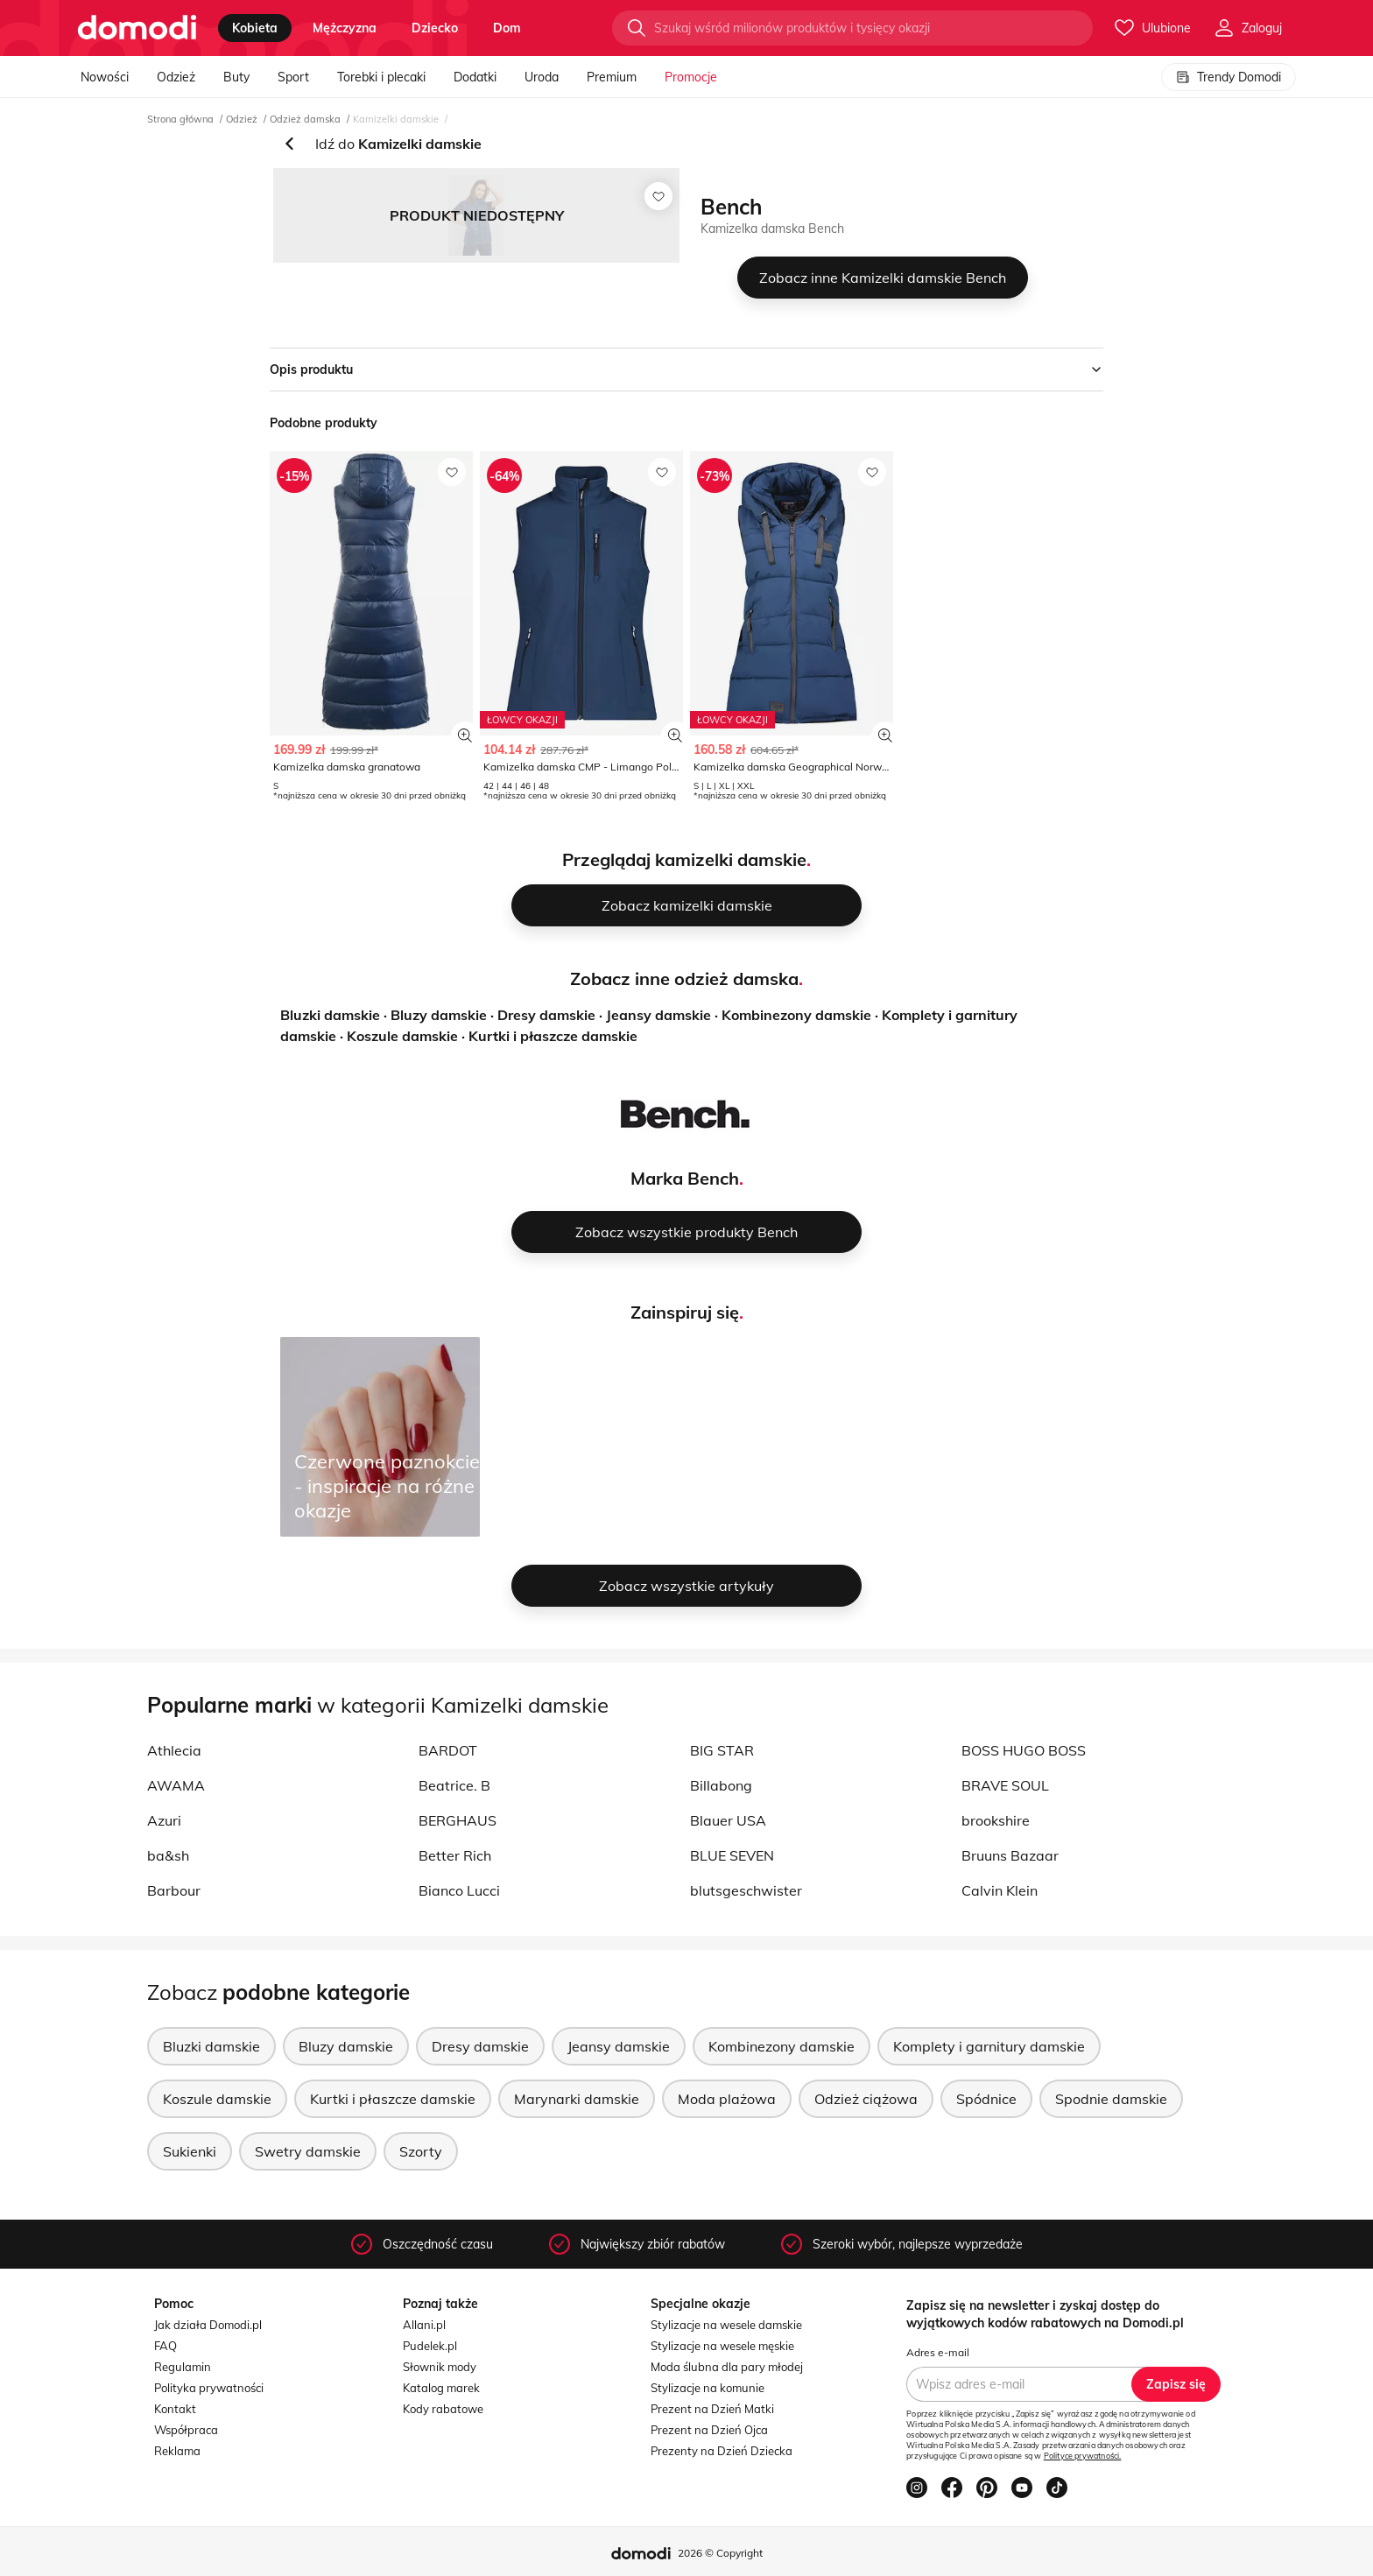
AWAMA (176, 1785)
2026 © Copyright (720, 2552)
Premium (612, 77)
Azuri (164, 1820)
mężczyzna (345, 28)
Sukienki (189, 2151)
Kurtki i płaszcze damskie (552, 1036)
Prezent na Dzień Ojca (709, 2430)
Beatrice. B (454, 1785)
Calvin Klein (999, 1890)
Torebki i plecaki (381, 77)
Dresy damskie (546, 1015)
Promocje (691, 77)
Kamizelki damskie (396, 119)
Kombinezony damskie (796, 1015)
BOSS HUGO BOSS (1023, 1750)
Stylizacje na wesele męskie (722, 2346)
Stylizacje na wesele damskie (726, 2325)
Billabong (721, 1785)
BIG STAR (722, 1750)
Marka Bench (684, 1178)
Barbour (174, 1890)
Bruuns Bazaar (1010, 1855)
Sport (293, 77)
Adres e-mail (937, 2352)
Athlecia (174, 1750)
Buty (236, 77)
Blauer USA (728, 1820)
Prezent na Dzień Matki (712, 2409)
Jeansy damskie (658, 1015)
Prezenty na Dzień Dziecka (721, 2451)
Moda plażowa (727, 2099)
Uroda (542, 77)
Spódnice (986, 2099)
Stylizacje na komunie (707, 2388)
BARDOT (448, 1750)
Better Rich (455, 1855)
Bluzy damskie (439, 1015)
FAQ (165, 2346)
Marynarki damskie (576, 2099)
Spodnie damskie (1111, 2099)
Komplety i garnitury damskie (989, 2046)
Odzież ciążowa (866, 2099)
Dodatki (475, 77)
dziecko (435, 28)
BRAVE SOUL (1005, 1785)
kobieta (255, 28)
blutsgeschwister (746, 1890)
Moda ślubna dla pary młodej (727, 2367)
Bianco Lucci (459, 1890)
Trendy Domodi (1228, 77)
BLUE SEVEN (732, 1855)
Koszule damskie (402, 1036)
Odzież (176, 77)
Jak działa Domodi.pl (208, 2325)
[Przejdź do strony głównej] (137, 28)
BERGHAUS (457, 1820)
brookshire (995, 1820)
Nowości (105, 77)
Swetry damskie (308, 2151)
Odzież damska (305, 119)
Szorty (420, 2151)
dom (507, 28)
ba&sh (168, 1855)
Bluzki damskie (330, 1015)
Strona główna (180, 119)
